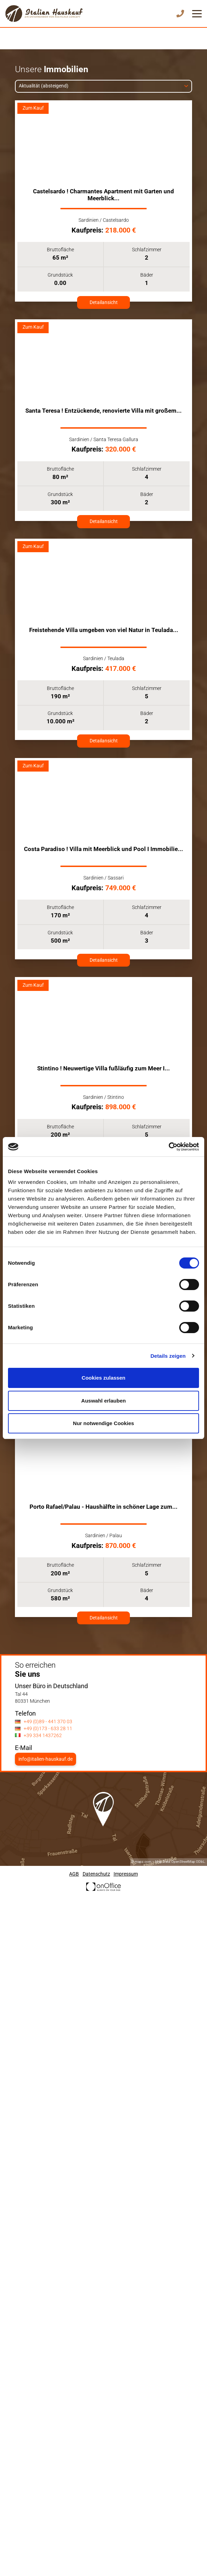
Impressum (126, 1874)
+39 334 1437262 (43, 1736)
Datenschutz (96, 1874)
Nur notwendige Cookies (103, 1423)
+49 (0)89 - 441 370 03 (48, 1722)
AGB (74, 1874)
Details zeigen (167, 1356)
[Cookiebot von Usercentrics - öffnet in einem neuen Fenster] (168, 1146)
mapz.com (143, 1861)
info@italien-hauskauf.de (45, 1759)
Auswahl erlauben (103, 1401)
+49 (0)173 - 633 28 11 (48, 1729)
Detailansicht (104, 302)
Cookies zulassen (103, 1378)
